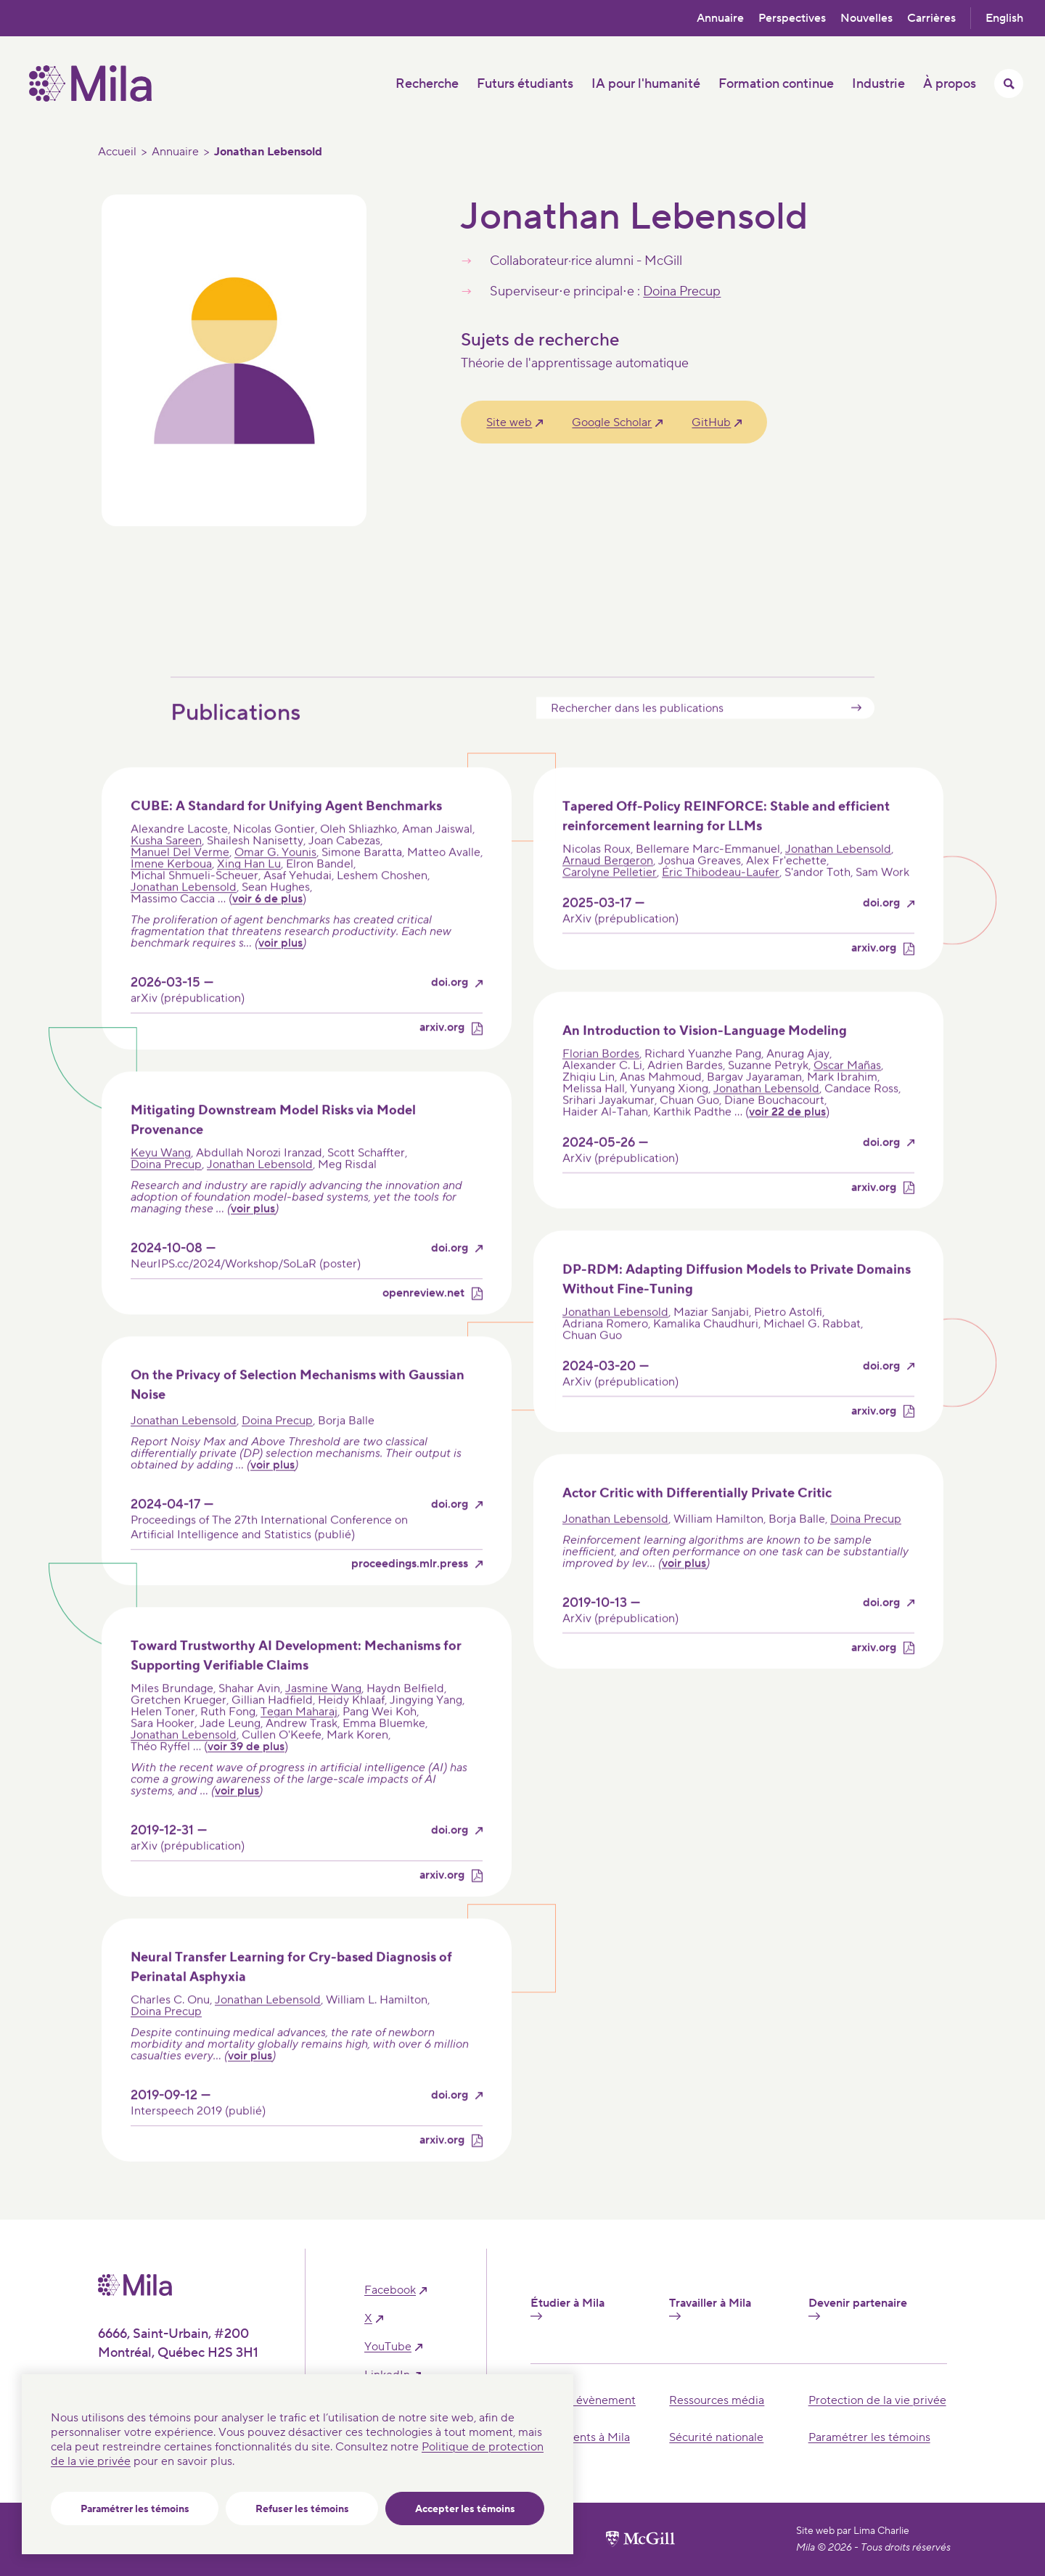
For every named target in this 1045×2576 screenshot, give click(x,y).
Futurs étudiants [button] (525, 83)
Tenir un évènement (583, 2400)
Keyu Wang (161, 1181)
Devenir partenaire (857, 2308)
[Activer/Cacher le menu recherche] (1008, 83)
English (1004, 18)
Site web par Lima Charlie (852, 2531)
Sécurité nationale (716, 2437)
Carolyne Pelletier (609, 901)
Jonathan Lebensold (184, 916)
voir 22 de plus (787, 1139)
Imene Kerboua (171, 893)
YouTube (387, 2347)
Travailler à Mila (710, 2308)
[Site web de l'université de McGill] (640, 2539)
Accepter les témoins (465, 2509)
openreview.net (423, 1321)
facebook (390, 2290)
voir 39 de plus (246, 1774)
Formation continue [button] (776, 83)
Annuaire (720, 18)
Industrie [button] (878, 83)
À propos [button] (949, 83)
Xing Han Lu (249, 893)
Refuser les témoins (302, 2509)
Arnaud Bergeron (607, 889)
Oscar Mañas (847, 1093)
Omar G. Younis (275, 881)
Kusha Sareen (166, 869)
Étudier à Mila (567, 2308)
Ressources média (716, 2400)
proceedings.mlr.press (409, 1592)
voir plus (280, 972)
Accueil (117, 151)
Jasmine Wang (323, 1716)
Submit (856, 735)
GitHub (711, 422)
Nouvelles (866, 18)
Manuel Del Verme (180, 881)
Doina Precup (682, 291)
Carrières (931, 18)
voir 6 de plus (267, 927)
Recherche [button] (427, 83)
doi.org (449, 1011)
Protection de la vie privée (877, 2400)
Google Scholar (612, 422)
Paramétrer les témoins (135, 2509)
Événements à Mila (580, 2437)
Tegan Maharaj (299, 1740)
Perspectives (792, 18)
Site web (509, 422)
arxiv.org (441, 1056)
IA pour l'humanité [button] (645, 83)
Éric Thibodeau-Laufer (720, 901)
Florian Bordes (600, 1081)
